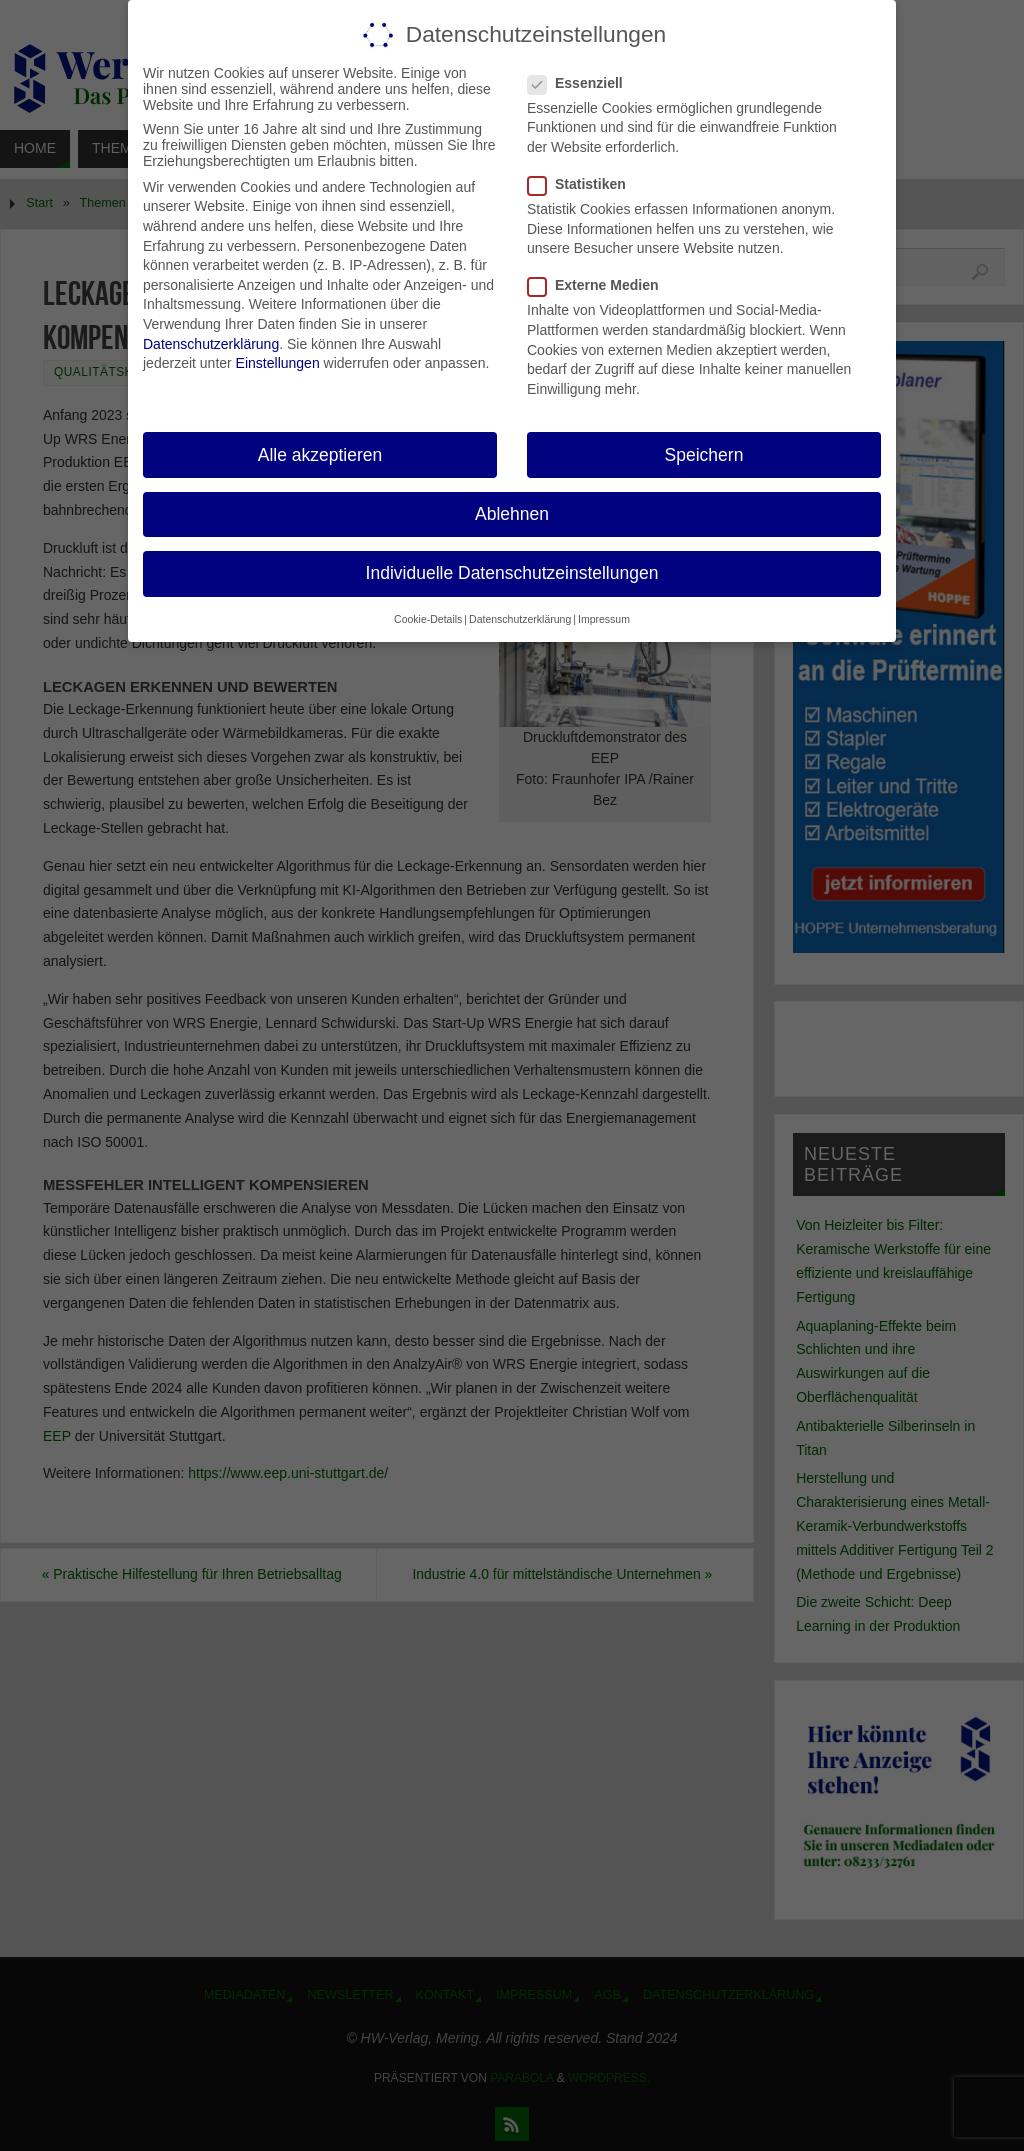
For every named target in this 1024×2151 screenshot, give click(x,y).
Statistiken (585, 184)
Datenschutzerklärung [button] (520, 619)
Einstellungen (278, 363)
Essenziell (583, 83)
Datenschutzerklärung (211, 344)
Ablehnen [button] (512, 514)
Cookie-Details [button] (428, 619)
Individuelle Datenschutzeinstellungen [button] (512, 573)
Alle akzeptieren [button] (320, 455)
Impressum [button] (604, 619)
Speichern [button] (704, 455)
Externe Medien (601, 285)
